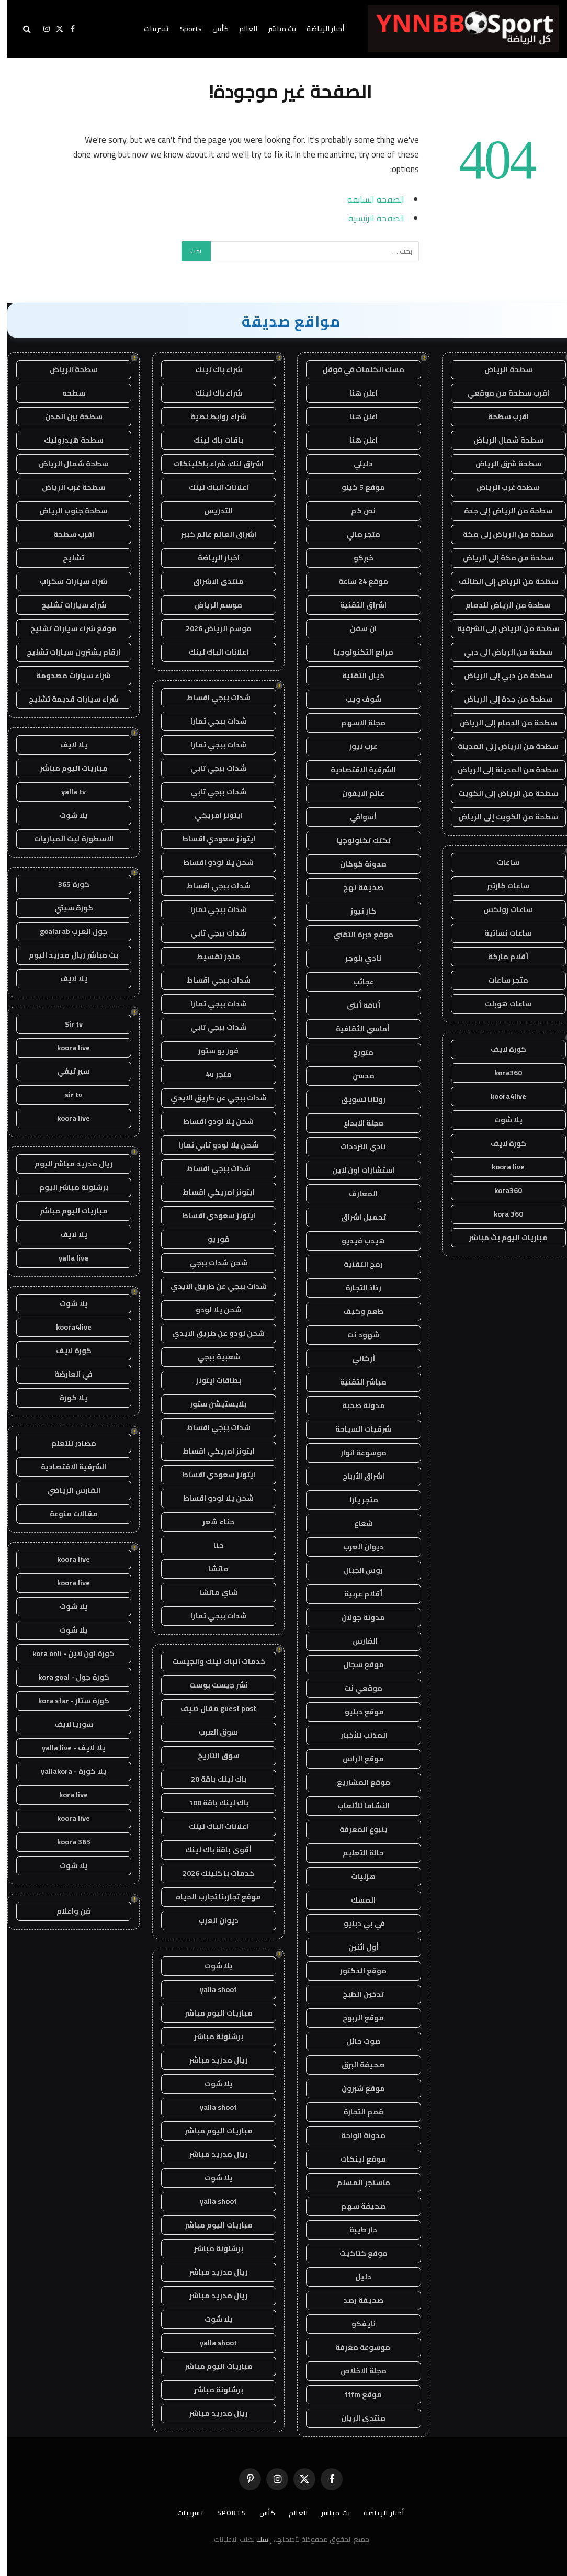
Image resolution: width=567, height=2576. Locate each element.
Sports (184, 29)
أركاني (356, 1358)
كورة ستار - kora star (66, 1700)
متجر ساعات (501, 980)
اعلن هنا (356, 393)
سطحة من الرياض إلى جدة (501, 511)
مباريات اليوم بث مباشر (500, 1237)
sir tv (66, 1094)
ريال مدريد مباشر (211, 2060)
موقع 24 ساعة (356, 581)
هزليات (356, 1876)
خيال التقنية (356, 675)
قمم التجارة (356, 2112)
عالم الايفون (356, 793)
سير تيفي (66, 1071)
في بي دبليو (356, 1923)
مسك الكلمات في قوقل (356, 369)
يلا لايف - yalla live (66, 1747)
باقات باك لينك (211, 440)
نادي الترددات (356, 1146)
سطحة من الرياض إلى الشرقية (501, 628)
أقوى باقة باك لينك (211, 1850)
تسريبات (149, 29)
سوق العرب (211, 1732)
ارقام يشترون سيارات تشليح (66, 652)
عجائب (356, 981)
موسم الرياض (211, 605)
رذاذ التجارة (356, 1288)
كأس (213, 29)
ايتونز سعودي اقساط (211, 839)
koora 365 (66, 1842)
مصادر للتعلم (66, 1443)
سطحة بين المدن (66, 416)
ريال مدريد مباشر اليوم (66, 1164)
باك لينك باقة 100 (211, 1802)
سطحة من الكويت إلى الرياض (501, 817)
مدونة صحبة (356, 1405)
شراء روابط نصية (211, 416)
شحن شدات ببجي (211, 1262)
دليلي (356, 463)
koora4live (501, 1096)
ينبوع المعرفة (356, 1829)
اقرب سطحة (501, 416)
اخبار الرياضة (211, 558)
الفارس (356, 1641)
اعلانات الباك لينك (211, 487)
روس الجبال (356, 1570)
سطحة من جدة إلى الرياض (501, 699)
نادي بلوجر (356, 958)
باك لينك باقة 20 (211, 1779)
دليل (356, 2276)
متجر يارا (356, 1499)
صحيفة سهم (356, 2206)
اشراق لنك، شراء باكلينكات (211, 463)
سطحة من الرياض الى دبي (501, 652)
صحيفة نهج (356, 887)
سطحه (66, 393)
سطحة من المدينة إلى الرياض (500, 770)
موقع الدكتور (356, 1970)
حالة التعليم (356, 1853)
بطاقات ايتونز (211, 1380)
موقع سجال (356, 1664)
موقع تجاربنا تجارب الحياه (211, 1897)
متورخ (356, 1052)
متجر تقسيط (211, 956)
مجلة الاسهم (356, 722)
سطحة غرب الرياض (500, 487)
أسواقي (356, 817)
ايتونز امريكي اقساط (211, 1192)
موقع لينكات (356, 2159)
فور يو (211, 1239)
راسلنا (257, 2539)
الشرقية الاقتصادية (356, 770)
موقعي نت (356, 1688)
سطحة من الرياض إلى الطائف (501, 581)
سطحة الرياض (501, 369)
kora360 (501, 1072)
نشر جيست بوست (211, 1685)
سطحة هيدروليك (66, 440)
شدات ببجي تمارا (211, 721)
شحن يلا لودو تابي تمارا (211, 1145)
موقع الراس (356, 1758)
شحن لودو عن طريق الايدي (211, 1333)
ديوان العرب (356, 1547)
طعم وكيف (356, 1311)
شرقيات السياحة (356, 1429)
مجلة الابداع (356, 1123)
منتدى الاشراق (211, 581)
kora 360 (501, 1214)
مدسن (356, 1076)
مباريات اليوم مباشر (211, 2013)
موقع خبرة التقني (356, 934)
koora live (500, 1167)
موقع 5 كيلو (356, 487)
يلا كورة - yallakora (66, 1771)
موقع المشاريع (356, 1782)
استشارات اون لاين (356, 1170)
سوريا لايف (66, 1724)
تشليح (66, 558)
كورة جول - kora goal (66, 1677)
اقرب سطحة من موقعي (501, 393)
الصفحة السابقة (368, 199)
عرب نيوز (356, 746)
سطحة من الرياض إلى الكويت (501, 793)
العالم (241, 29)
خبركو (356, 558)
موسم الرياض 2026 (211, 628)
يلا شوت (501, 1120)
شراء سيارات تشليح (66, 605)
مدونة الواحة (356, 2135)
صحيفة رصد (356, 2300)
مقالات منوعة (66, 1514)
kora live (66, 1795)
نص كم (356, 511)
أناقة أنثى (356, 1005)
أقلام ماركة (501, 956)
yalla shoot (211, 1989)
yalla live (66, 1258)
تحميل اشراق (356, 1217)
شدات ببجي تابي (211, 768)
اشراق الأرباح (356, 1476)
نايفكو (356, 2324)
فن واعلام (66, 1911)
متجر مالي (356, 534)
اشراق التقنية (356, 605)
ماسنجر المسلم (356, 2182)
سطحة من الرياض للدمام (500, 605)
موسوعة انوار (356, 1452)
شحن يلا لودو (211, 1310)
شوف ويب (356, 699)
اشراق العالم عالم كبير (211, 534)
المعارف (356, 1193)
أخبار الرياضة (318, 29)
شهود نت (356, 1335)
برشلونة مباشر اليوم (66, 1187)
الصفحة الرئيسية (369, 218)
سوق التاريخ (211, 1755)
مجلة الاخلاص (356, 2371)
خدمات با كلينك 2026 (211, 1873)
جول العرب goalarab (66, 931)
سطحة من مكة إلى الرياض (501, 558)
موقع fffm (356, 2394)
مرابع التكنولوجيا (356, 652)
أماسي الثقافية (356, 1029)
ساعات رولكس (501, 909)
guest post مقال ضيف (211, 1708)
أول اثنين (356, 1947)
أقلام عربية (356, 1594)
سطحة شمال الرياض (501, 440)
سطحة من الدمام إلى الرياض (501, 722)
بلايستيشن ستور (211, 1404)
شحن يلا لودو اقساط (211, 862)
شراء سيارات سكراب (66, 581)
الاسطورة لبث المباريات (66, 839)
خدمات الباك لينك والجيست (211, 1661)
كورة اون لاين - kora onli (66, 1653)
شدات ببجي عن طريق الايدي (211, 1098)
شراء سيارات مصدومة (66, 675)
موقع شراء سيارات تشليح (66, 628)
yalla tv (66, 791)
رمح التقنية (356, 1264)
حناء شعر (211, 1521)
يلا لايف (66, 744)
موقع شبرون (356, 2088)
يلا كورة (66, 1397)
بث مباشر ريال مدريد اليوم (66, 955)
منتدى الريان (356, 2418)
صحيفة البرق (356, 2065)
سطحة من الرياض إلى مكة (501, 534)
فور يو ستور (211, 1051)
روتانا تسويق (356, 1099)
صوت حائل (356, 2041)
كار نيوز (356, 911)
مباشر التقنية (356, 1382)
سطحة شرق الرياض (501, 463)
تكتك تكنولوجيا (356, 840)
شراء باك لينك (211, 369)
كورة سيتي (66, 908)
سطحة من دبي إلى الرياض (501, 675)
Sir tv (66, 1024)
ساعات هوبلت (501, 1003)
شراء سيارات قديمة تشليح (66, 699)
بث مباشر (275, 29)
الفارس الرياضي (66, 1490)
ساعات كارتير (501, 886)
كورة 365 (66, 884)
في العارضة (66, 1374)
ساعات (501, 862)
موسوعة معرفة (356, 2347)
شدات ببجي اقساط (211, 697)
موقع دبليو (356, 1711)
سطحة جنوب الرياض (66, 511)
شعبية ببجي (211, 1357)
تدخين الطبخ (356, 1994)
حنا (211, 1545)
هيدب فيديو (356, 1240)
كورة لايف (501, 1049)
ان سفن (356, 628)
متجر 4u (211, 1074)
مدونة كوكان (356, 864)
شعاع (356, 1523)
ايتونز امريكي (211, 815)
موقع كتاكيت (356, 2253)
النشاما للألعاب (356, 1806)
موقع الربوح (356, 2017)
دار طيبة (356, 2229)
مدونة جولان (356, 1617)
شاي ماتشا (211, 1592)
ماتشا (211, 1569)
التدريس (211, 511)
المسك (356, 1900)
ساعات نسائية (501, 933)
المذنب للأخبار (356, 1735)
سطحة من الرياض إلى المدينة (500, 746)
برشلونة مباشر (211, 2036)
